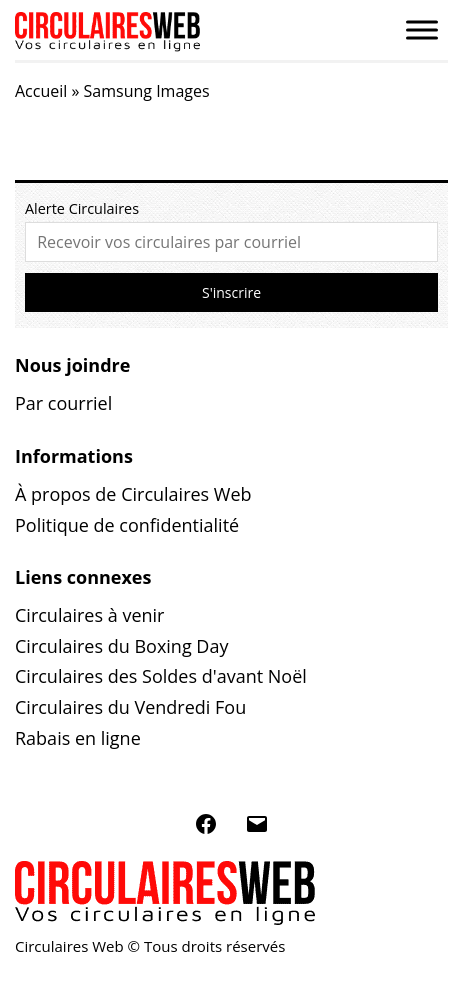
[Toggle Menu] (422, 29)
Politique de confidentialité (127, 525)
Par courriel (63, 403)
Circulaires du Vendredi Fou (130, 707)
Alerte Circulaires (82, 208)
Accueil (41, 91)
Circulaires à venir (89, 615)
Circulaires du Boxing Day (121, 646)
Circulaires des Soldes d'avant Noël (161, 676)
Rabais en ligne (78, 738)
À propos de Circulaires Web (133, 494)
